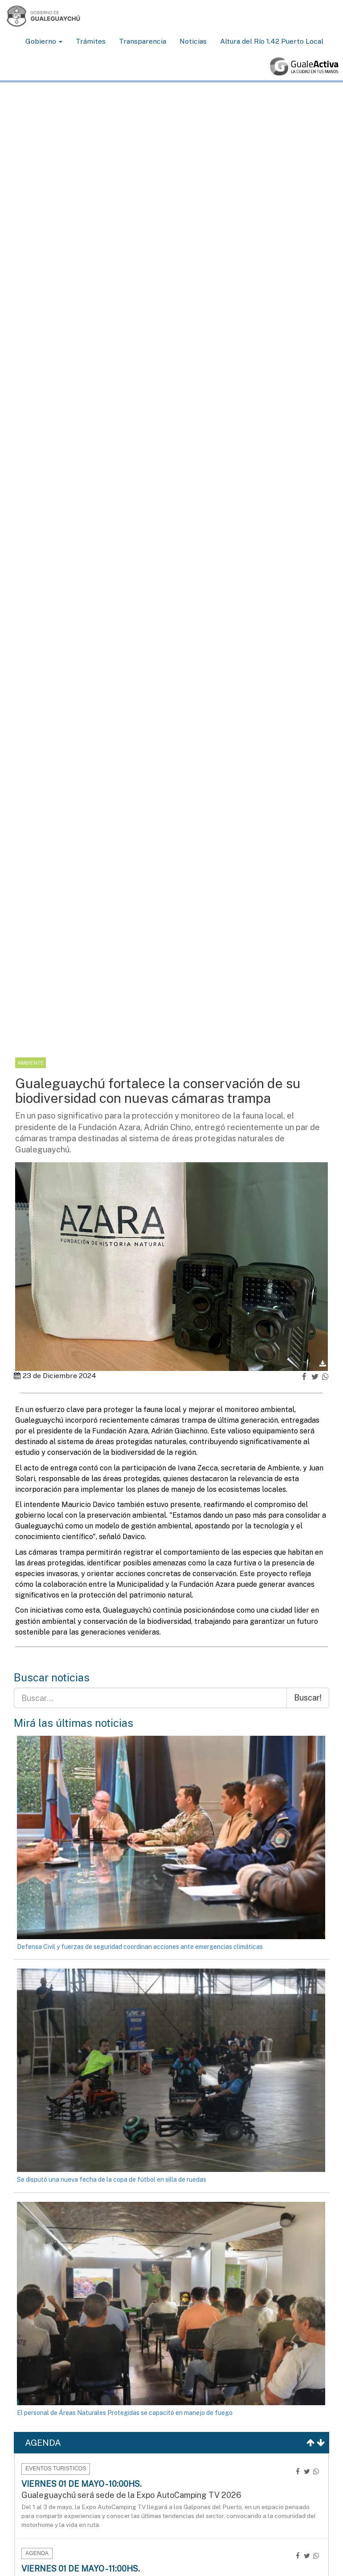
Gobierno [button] (43, 41)
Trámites (91, 41)
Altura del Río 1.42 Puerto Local (271, 41)
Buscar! (308, 1697)
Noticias (193, 41)
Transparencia (142, 41)
